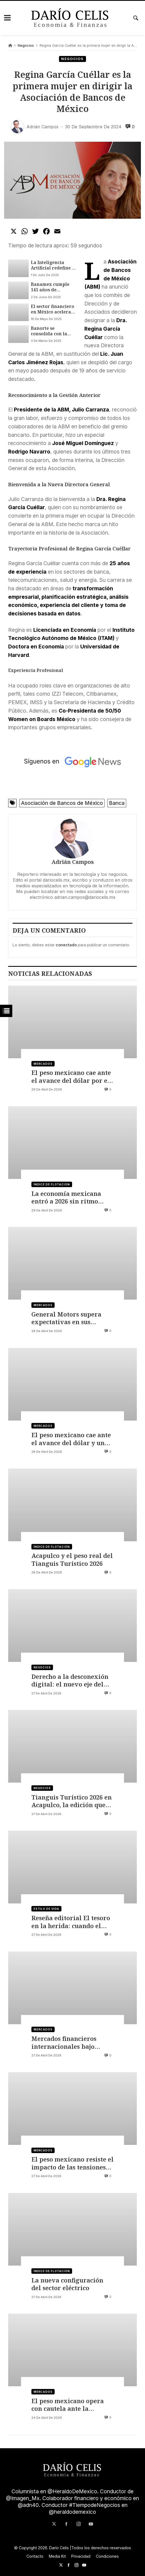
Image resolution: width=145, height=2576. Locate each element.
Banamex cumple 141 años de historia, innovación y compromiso (53, 287)
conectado (66, 944)
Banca (117, 803)
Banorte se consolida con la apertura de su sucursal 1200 (49, 331)
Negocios (26, 45)
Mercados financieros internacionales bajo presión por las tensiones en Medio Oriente (69, 2042)
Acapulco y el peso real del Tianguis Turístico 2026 (72, 1559)
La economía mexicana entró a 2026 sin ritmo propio (66, 1197)
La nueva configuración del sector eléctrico (67, 2284)
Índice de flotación (52, 1184)
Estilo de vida (47, 1908)
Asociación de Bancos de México (62, 803)
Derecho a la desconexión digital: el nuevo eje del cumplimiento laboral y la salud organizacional (71, 1680)
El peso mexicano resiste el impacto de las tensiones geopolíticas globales (72, 2163)
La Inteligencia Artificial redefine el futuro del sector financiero (53, 265)
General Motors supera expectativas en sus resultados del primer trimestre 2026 (66, 1318)
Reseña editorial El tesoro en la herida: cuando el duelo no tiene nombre (70, 1922)
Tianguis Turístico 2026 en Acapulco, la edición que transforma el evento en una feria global (71, 1801)
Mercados (43, 1063)
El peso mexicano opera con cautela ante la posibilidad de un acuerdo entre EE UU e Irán (71, 2405)
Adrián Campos (73, 861)
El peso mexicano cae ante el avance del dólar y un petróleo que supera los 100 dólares (71, 1439)
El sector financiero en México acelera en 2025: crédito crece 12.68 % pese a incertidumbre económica (52, 309)
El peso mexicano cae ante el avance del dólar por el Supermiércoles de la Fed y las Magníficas (72, 1076)
